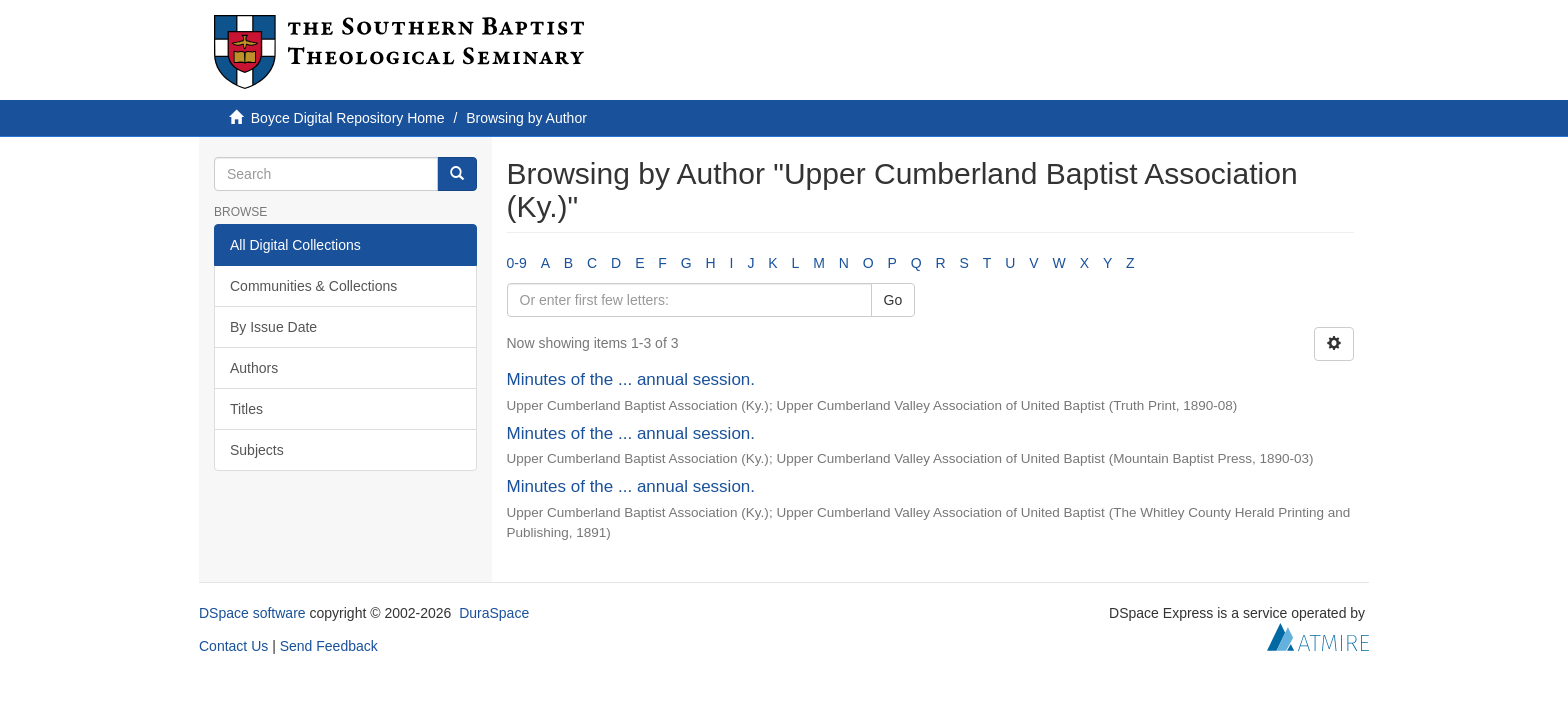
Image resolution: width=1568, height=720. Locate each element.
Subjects (257, 450)
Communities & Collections (313, 286)
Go (893, 300)
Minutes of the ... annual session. (631, 379)
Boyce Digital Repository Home (348, 118)
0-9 (517, 263)
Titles (246, 409)
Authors (254, 368)
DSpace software (252, 613)
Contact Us (233, 646)
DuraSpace (494, 613)
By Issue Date (273, 327)
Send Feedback (329, 646)
